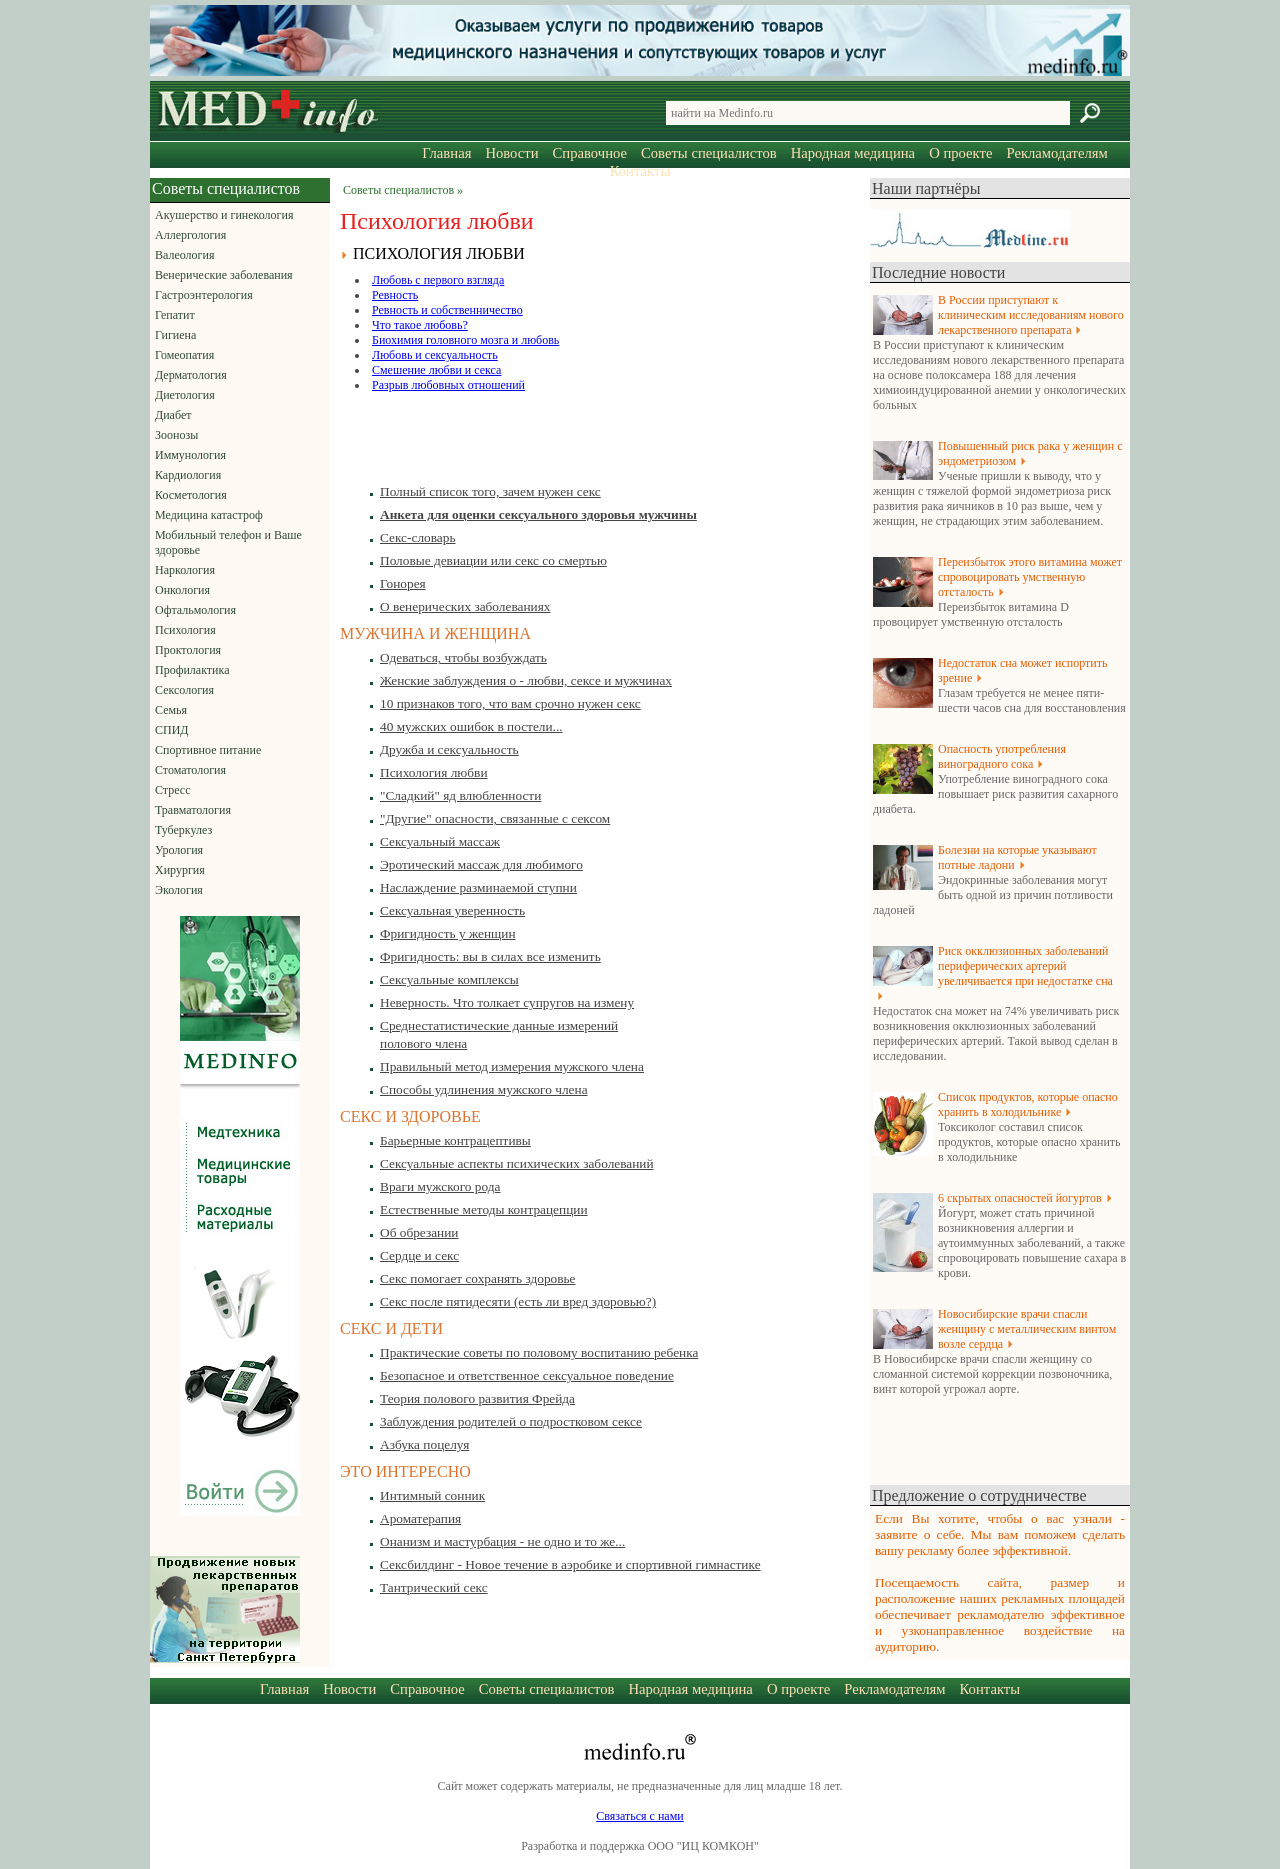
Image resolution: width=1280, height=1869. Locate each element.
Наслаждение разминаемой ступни (478, 887)
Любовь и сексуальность (435, 355)
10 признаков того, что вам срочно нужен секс (510, 703)
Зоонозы (176, 435)
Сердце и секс (419, 1255)
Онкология (182, 590)
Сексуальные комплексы (449, 979)
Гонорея (403, 583)
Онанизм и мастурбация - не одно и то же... (502, 1541)
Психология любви (434, 772)
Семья (171, 710)
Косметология (191, 495)
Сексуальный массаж (440, 841)
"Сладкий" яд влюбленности (460, 795)
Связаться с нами (639, 1816)
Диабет (173, 415)
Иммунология (190, 455)
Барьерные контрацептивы (455, 1140)
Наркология (185, 570)
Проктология (188, 650)
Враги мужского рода (440, 1186)
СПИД (172, 730)
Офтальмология (195, 610)
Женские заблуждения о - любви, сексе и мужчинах (526, 680)
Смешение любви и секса (436, 370)
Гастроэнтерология (204, 295)
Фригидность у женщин (448, 933)
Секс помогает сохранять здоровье (478, 1278)
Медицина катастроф (209, 515)
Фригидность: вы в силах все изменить (490, 956)
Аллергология (190, 235)
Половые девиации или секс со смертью (493, 560)
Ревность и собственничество (447, 310)
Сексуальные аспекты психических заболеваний (517, 1163)
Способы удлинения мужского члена (484, 1089)
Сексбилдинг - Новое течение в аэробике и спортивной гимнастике (570, 1564)
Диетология (185, 395)
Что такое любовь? (420, 325)
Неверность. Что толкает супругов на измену (507, 1002)
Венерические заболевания (224, 275)
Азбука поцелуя (424, 1444)
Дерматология (191, 375)
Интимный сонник (432, 1495)
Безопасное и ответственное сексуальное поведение (527, 1375)
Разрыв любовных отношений (448, 385)
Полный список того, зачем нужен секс (490, 491)
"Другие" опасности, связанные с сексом (495, 818)
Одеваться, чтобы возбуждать (463, 657)
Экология (179, 890)
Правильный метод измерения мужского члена (512, 1066)
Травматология (193, 810)
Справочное (590, 153)
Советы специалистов (709, 153)
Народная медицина (853, 153)
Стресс (173, 790)
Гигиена (175, 335)
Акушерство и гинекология (224, 215)
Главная (446, 153)
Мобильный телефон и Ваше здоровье (228, 542)
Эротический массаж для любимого (481, 864)
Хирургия (180, 870)
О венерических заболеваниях (465, 606)
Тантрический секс (434, 1587)
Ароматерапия (420, 1518)
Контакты (640, 171)
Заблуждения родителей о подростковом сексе (511, 1421)
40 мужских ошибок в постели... (471, 726)
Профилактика (192, 670)
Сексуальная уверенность (452, 910)
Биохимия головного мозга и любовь (465, 340)
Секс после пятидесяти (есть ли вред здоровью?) (518, 1301)
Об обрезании (419, 1232)
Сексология (184, 690)
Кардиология (188, 475)
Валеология (184, 255)
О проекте (960, 153)
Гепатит (175, 315)
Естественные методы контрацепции (484, 1209)
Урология (179, 850)
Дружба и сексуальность (449, 749)
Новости (511, 153)
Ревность (395, 295)
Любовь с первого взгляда (438, 280)
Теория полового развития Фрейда (477, 1398)
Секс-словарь (417, 537)
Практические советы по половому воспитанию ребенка (539, 1352)
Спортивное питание (208, 750)
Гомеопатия (184, 355)
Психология (185, 630)
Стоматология (190, 770)
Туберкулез (183, 830)
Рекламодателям (1056, 153)
